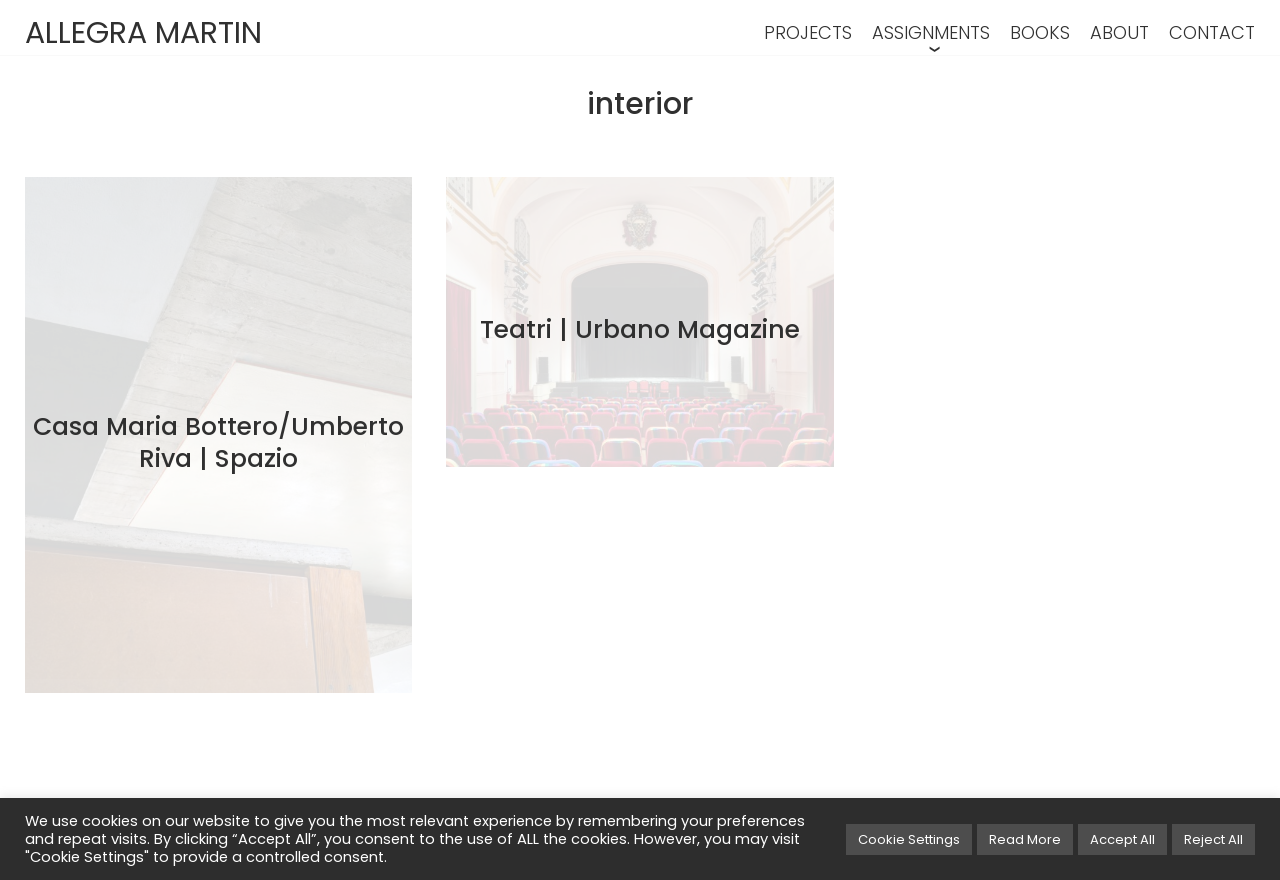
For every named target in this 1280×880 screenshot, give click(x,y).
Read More (1025, 839)
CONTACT (1212, 32)
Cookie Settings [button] (909, 839)
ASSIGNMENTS (931, 32)
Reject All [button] (1213, 839)
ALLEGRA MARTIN (143, 33)
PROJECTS (808, 32)
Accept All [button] (1122, 839)
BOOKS (1040, 32)
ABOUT (1119, 32)
